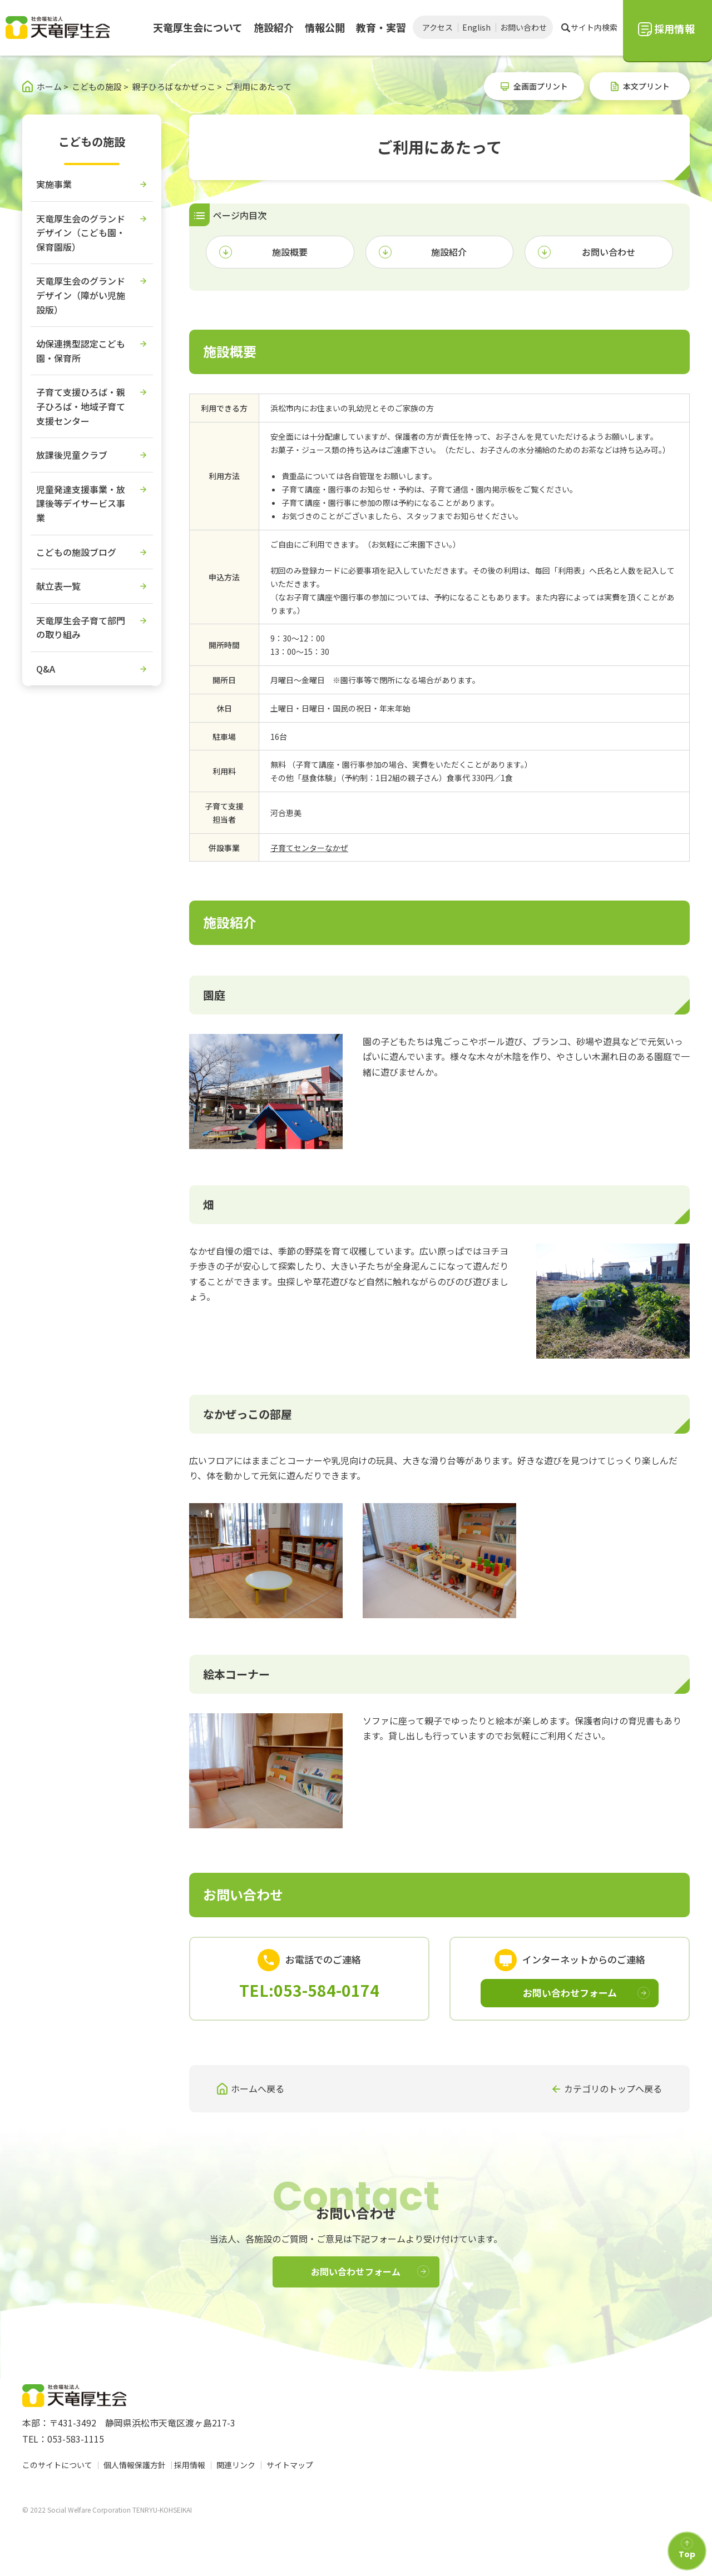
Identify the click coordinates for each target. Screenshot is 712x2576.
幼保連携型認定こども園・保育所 (80, 351)
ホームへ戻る (257, 2088)
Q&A (45, 668)
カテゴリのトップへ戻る (613, 2088)
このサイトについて (57, 2464)
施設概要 (290, 251)
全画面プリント (540, 86)
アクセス (437, 27)
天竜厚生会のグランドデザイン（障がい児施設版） (80, 295)
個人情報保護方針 (134, 2464)
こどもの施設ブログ (76, 552)
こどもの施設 (91, 141)
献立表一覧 (58, 586)
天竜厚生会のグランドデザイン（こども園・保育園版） (80, 232)
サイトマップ (292, 2464)
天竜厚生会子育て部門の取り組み (80, 627)
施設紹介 (449, 251)
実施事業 (54, 184)
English (476, 27)
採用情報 (192, 2464)
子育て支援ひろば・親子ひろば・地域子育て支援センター (80, 406)
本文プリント (646, 86)
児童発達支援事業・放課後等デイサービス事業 (80, 503)
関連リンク (238, 2464)
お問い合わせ (523, 27)
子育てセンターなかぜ (309, 847)
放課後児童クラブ (71, 454)
